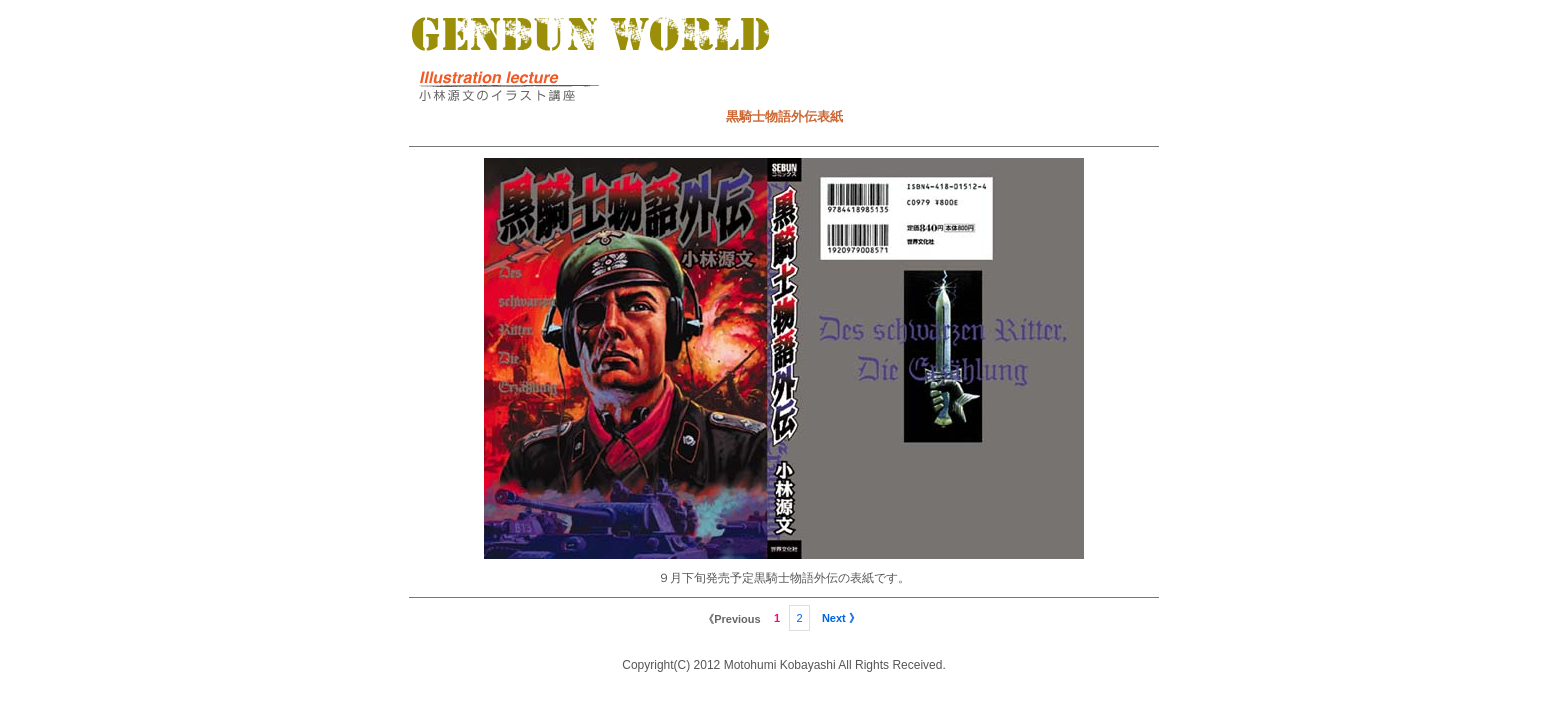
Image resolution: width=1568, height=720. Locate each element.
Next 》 (841, 618)
